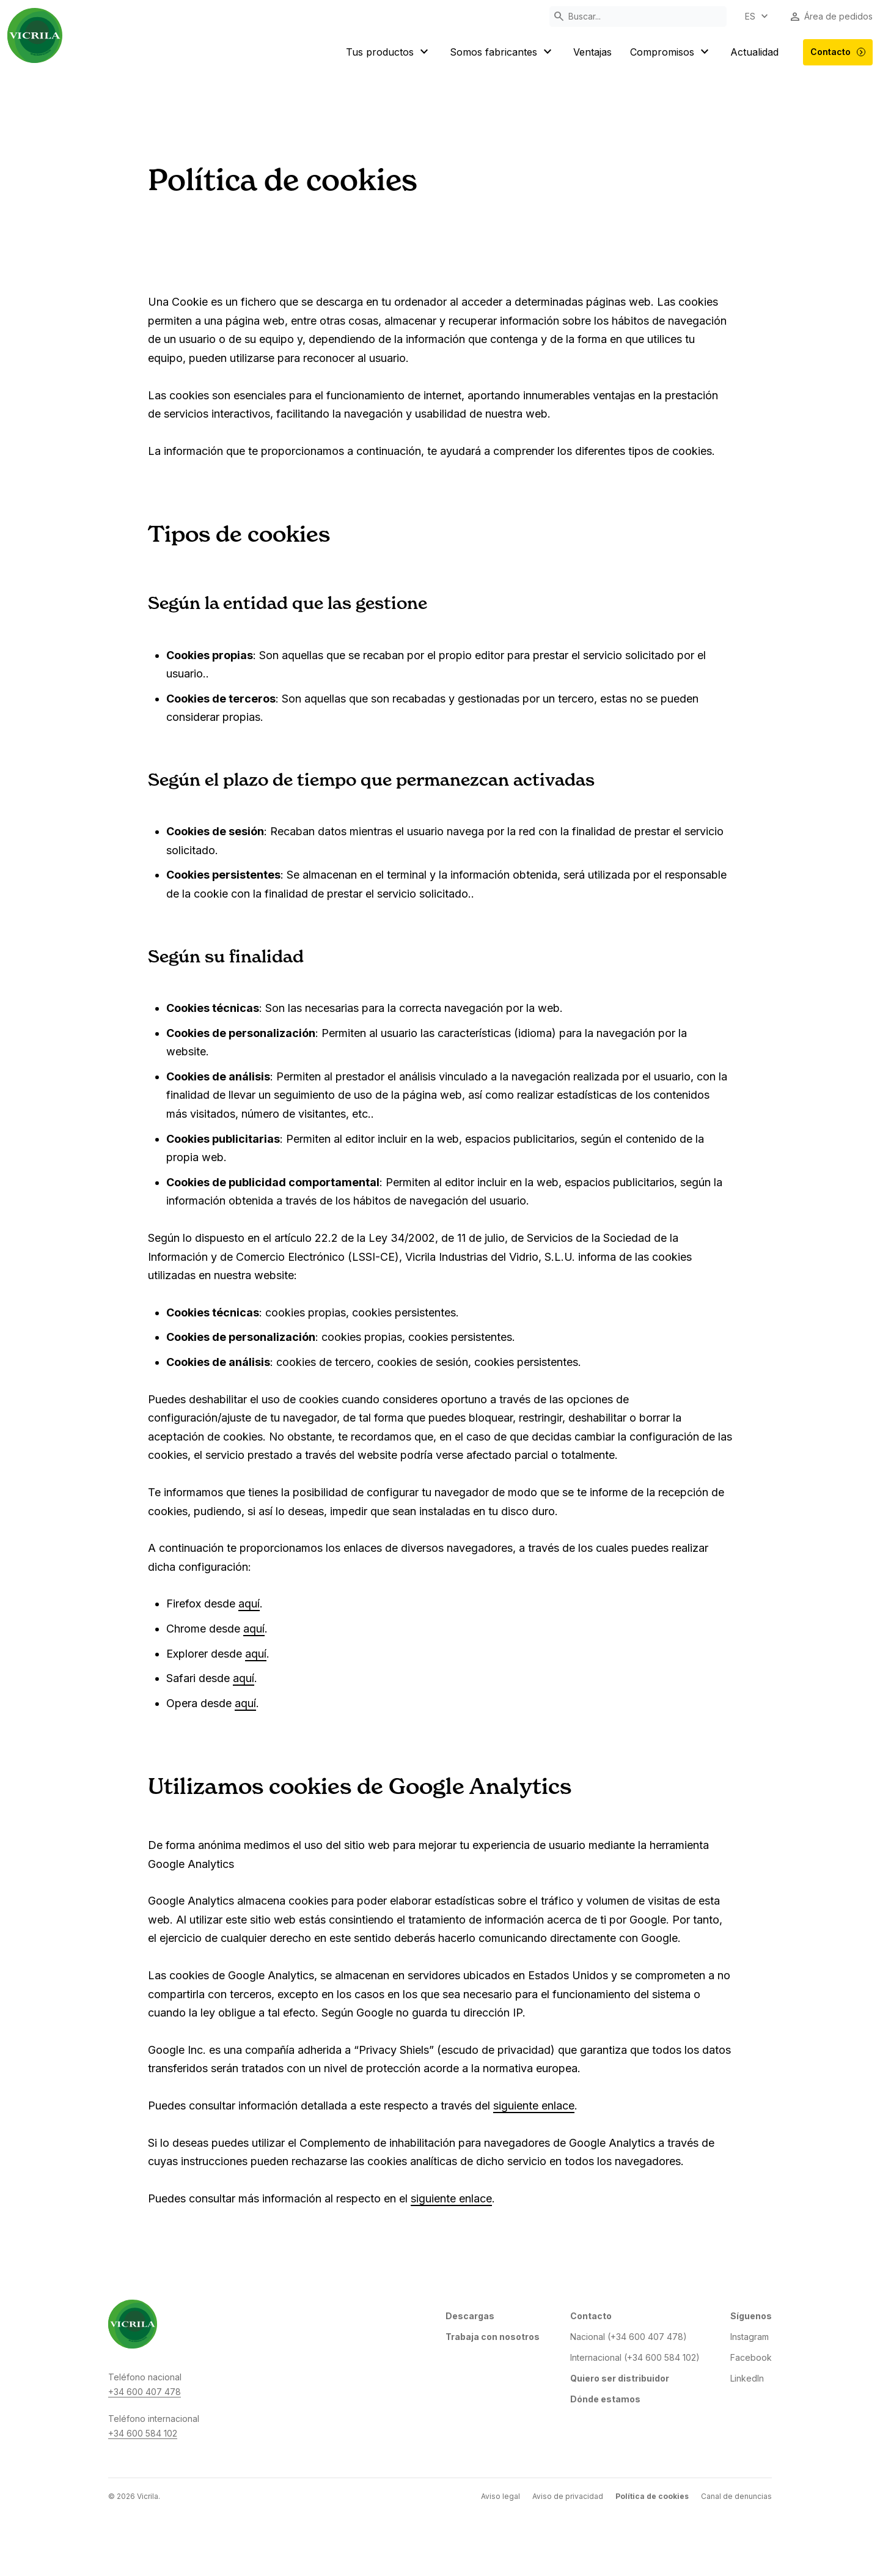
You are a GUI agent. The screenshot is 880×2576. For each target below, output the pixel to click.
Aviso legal (500, 2496)
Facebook (751, 2357)
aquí (249, 1603)
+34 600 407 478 (144, 2391)
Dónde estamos (605, 2399)
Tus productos (388, 52)
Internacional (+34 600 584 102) (635, 2357)
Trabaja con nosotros (493, 2336)
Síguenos (751, 2316)
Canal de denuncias (736, 2496)
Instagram (749, 2336)
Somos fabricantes (502, 52)
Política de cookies (652, 2496)
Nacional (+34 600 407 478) (628, 2336)
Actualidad (754, 52)
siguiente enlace (533, 2105)
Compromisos (671, 52)
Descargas (470, 2316)
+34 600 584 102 (142, 2433)
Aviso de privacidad (567, 2496)
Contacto (838, 52)
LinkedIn (747, 2378)
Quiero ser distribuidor (619, 2378)
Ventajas (592, 52)
